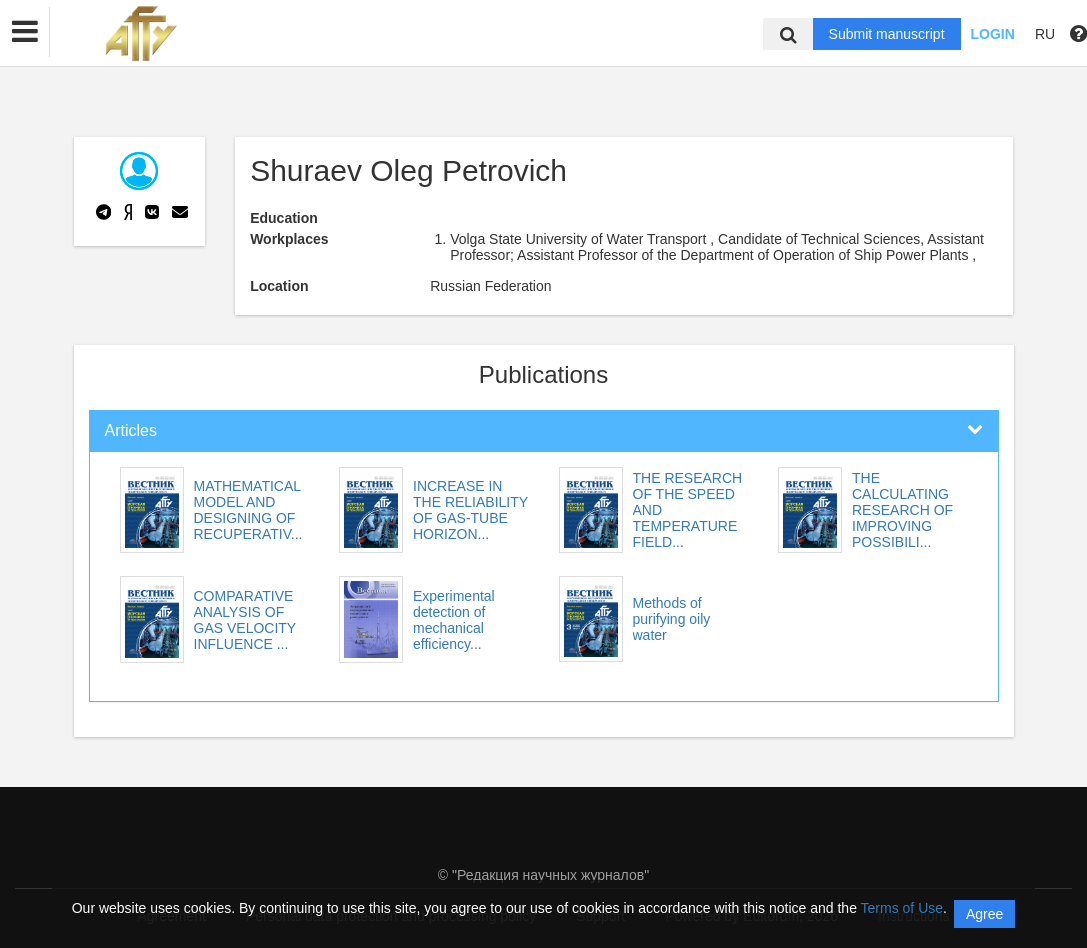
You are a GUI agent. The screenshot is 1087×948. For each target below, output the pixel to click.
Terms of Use (902, 908)
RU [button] (1045, 34)
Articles (131, 430)
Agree (984, 914)
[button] (25, 32)
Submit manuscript (887, 34)
